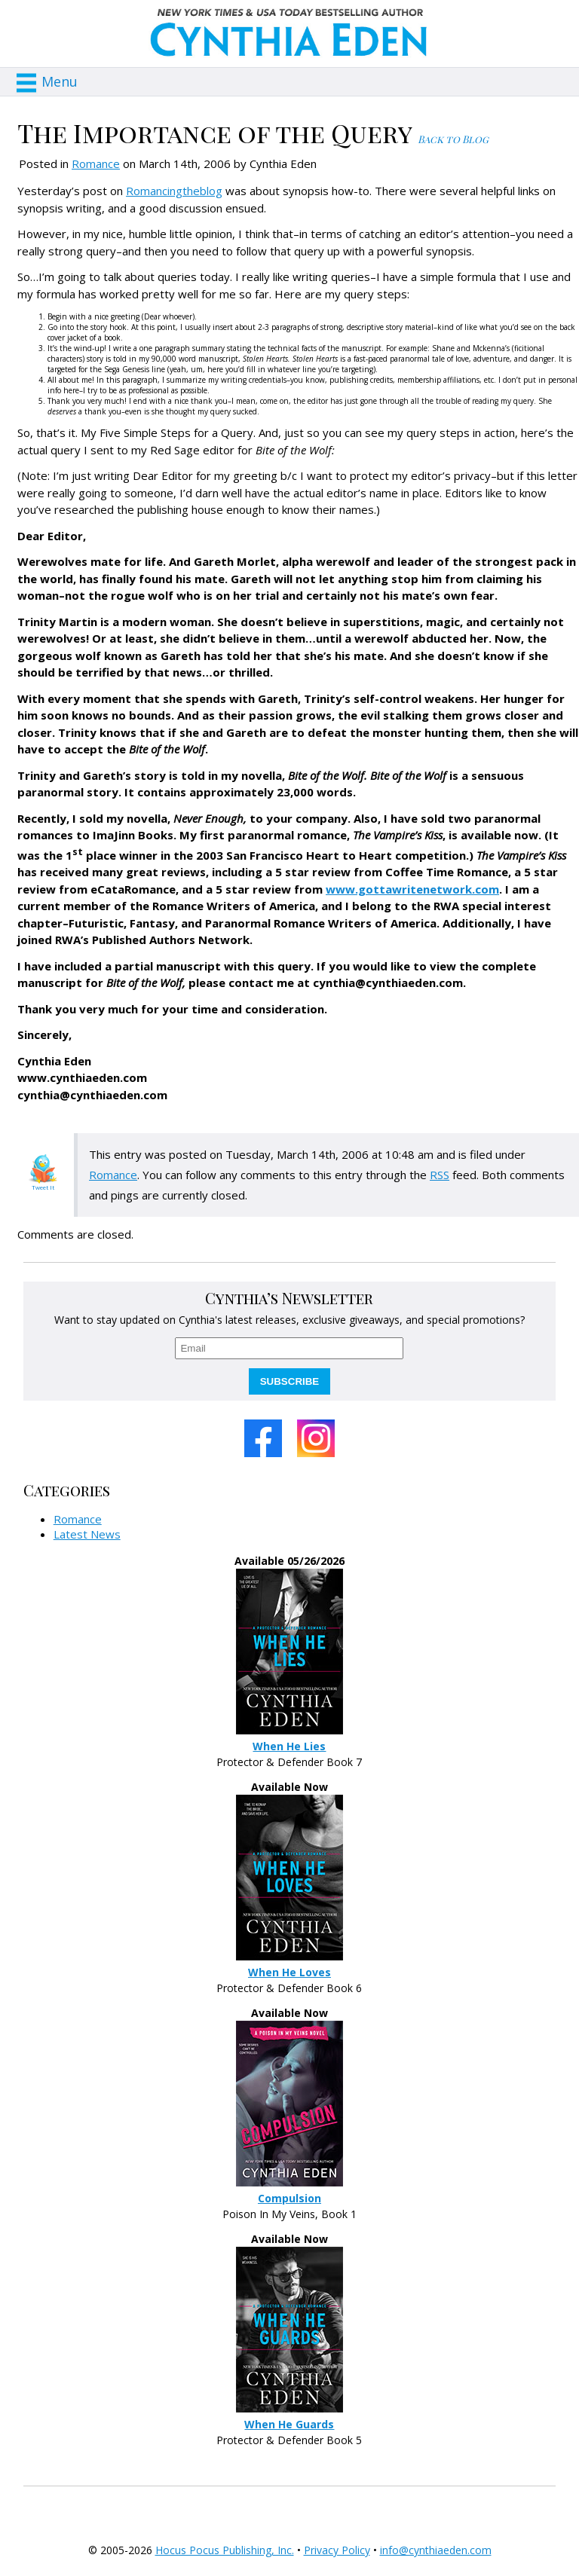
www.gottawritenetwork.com (412, 889)
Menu (59, 81)
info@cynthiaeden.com (436, 2550)
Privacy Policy (337, 2550)
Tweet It (43, 1187)
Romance (96, 163)
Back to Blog (453, 138)
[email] (289, 1348)
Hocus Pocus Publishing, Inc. (224, 2550)
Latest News (87, 1534)
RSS (439, 1174)
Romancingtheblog (174, 190)
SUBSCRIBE (290, 1381)
